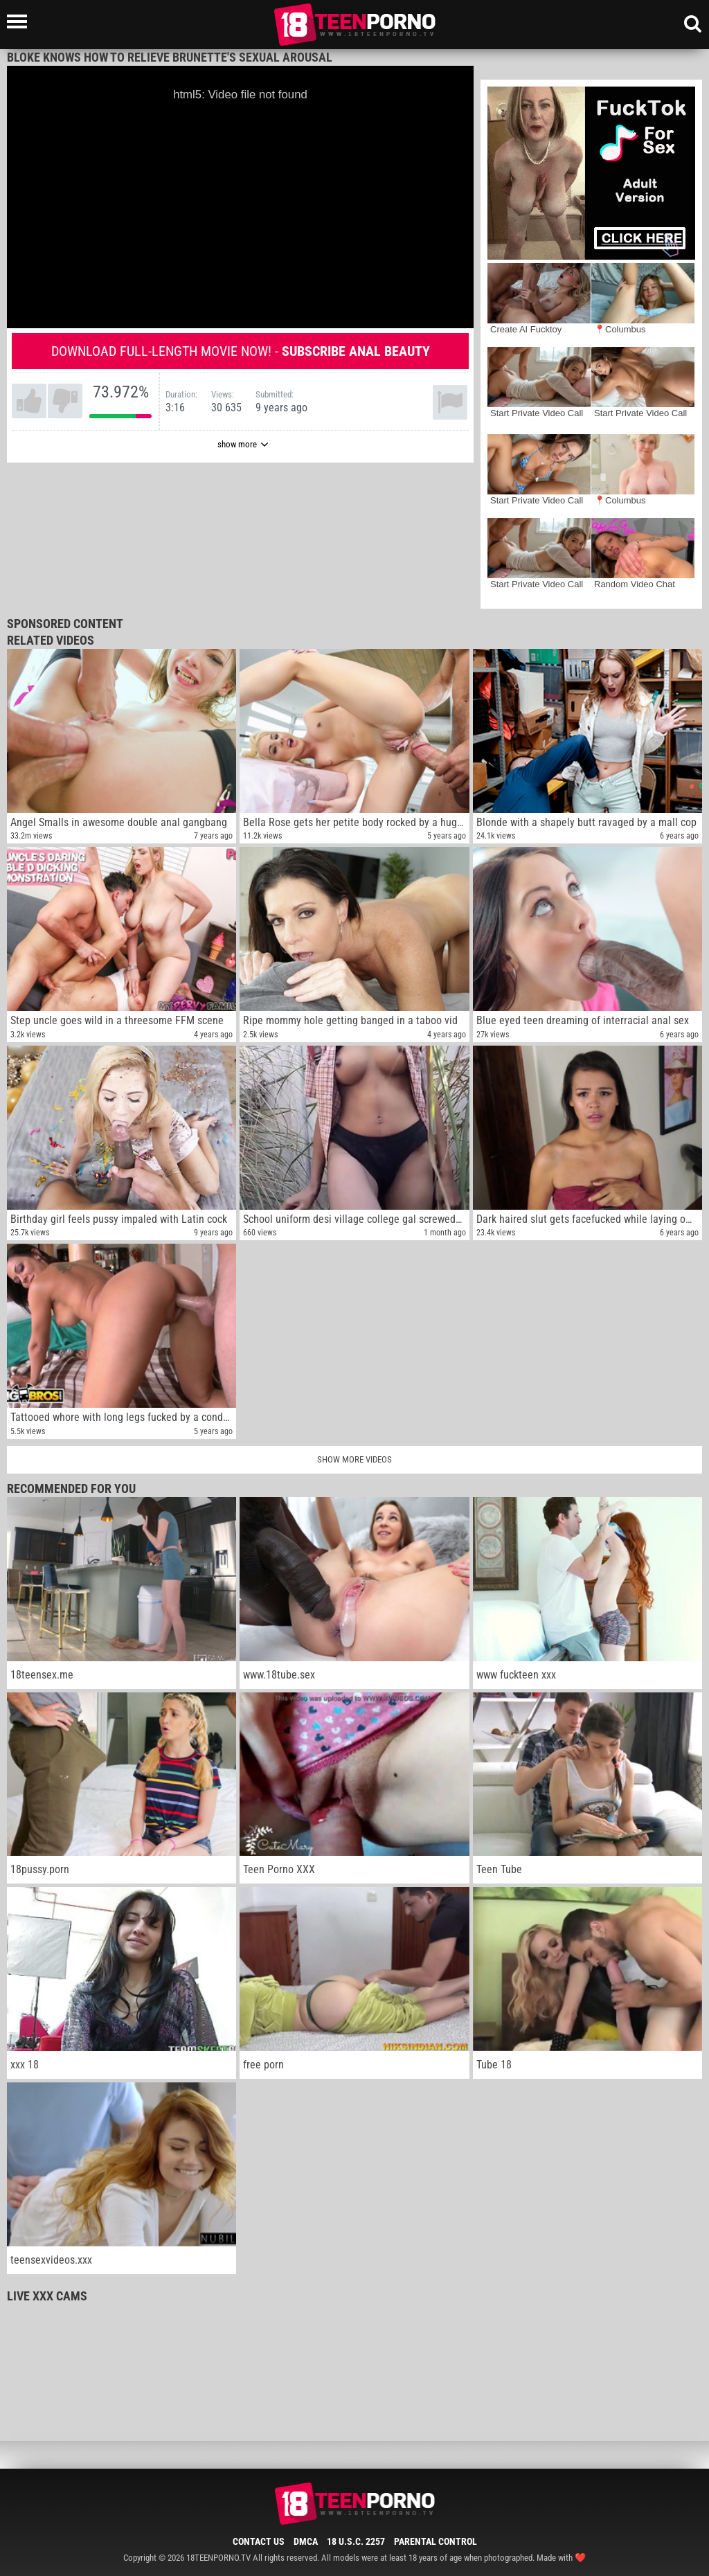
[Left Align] (20, 21)
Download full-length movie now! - (240, 351)
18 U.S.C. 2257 (356, 2541)
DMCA (306, 2541)
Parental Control (435, 2541)
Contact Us (259, 2541)
